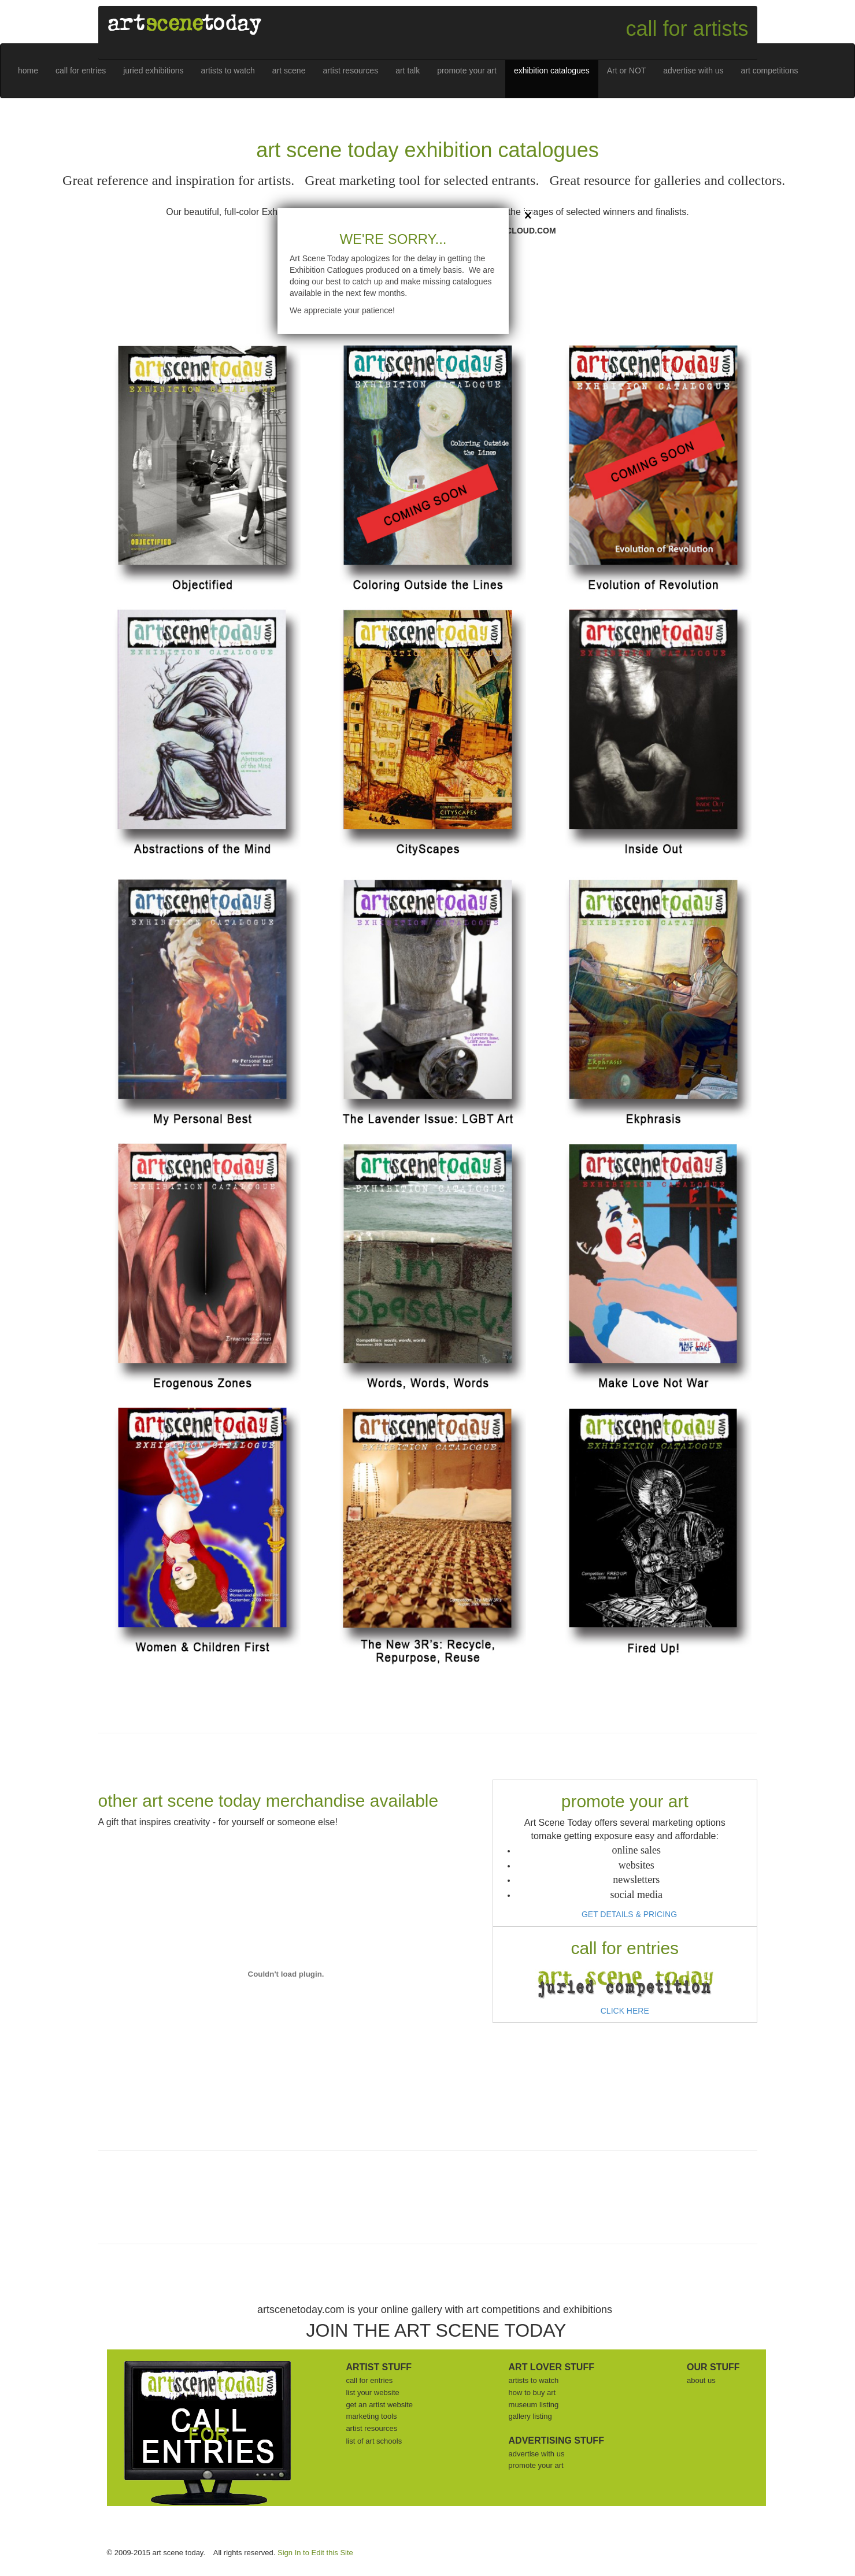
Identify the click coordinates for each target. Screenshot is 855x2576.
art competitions (769, 70)
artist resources (350, 70)
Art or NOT (626, 70)
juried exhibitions (153, 70)
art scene (289, 70)
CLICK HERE (625, 2010)
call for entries (80, 70)
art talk (407, 70)
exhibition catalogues (552, 70)
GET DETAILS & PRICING (629, 1914)
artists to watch (227, 70)
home (28, 70)
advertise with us (693, 70)
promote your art (467, 70)
